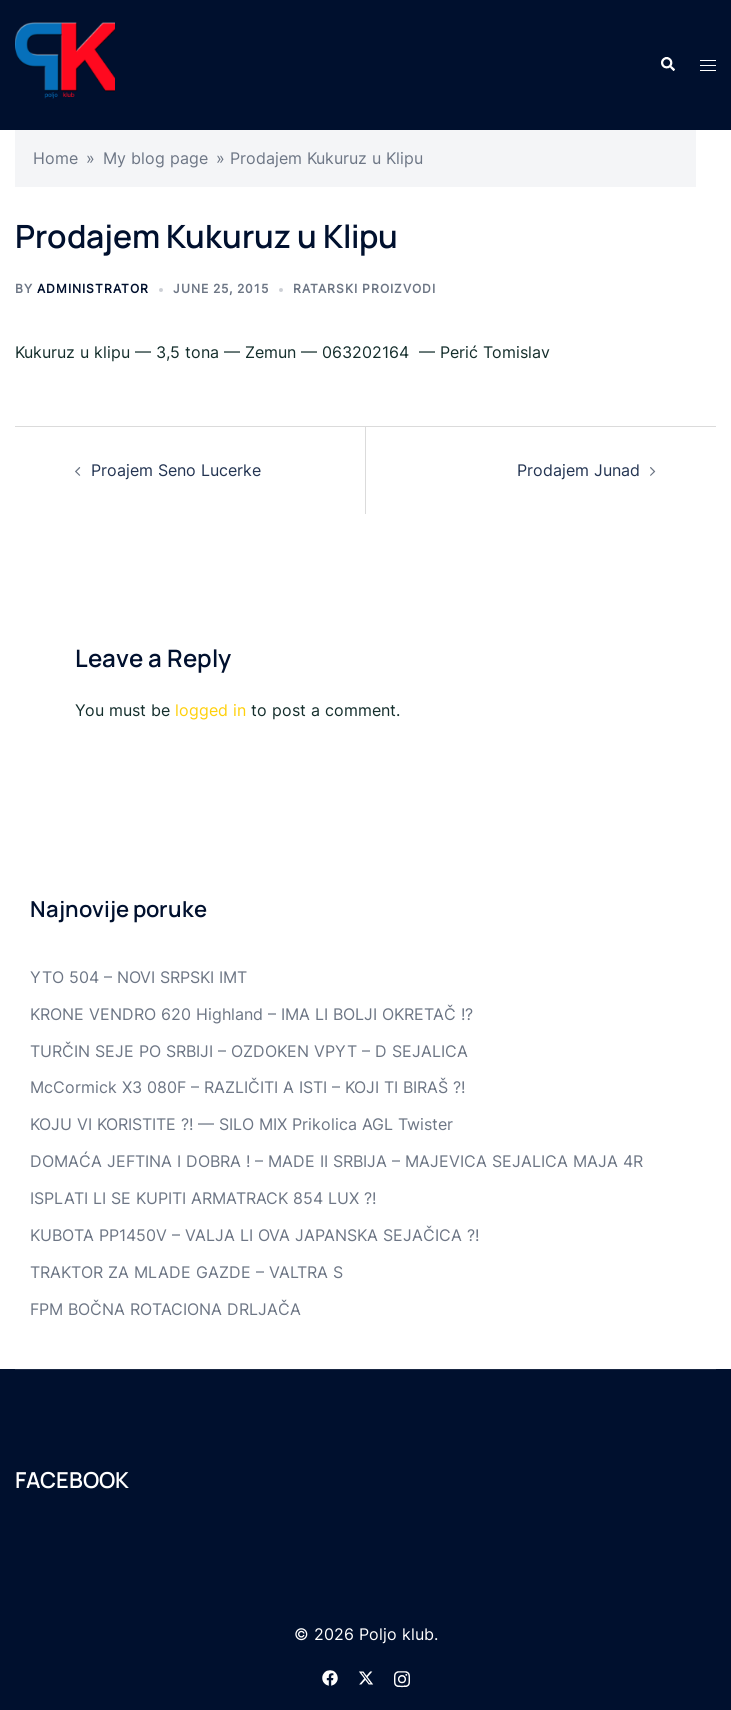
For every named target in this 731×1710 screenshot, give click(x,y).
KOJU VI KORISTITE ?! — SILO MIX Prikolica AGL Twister (241, 1124)
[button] (667, 65)
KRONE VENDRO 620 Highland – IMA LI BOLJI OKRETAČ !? (251, 1014)
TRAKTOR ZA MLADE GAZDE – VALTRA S (186, 1272)
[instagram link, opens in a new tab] (402, 1676)
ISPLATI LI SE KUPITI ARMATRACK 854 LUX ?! (203, 1198)
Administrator (93, 288)
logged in (210, 710)
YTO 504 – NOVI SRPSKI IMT (138, 977)
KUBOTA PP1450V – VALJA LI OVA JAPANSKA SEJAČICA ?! (254, 1235)
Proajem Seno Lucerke (176, 470)
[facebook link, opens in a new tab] (330, 1676)
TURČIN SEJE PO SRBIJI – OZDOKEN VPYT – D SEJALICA (249, 1051)
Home (55, 158)
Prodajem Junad (578, 470)
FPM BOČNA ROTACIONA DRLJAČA (165, 1309)
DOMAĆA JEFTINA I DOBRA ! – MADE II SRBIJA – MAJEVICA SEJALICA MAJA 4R (336, 1161)
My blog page (155, 158)
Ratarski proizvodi (364, 288)
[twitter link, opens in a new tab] (366, 1676)
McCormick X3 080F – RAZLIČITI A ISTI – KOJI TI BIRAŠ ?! (247, 1087)
